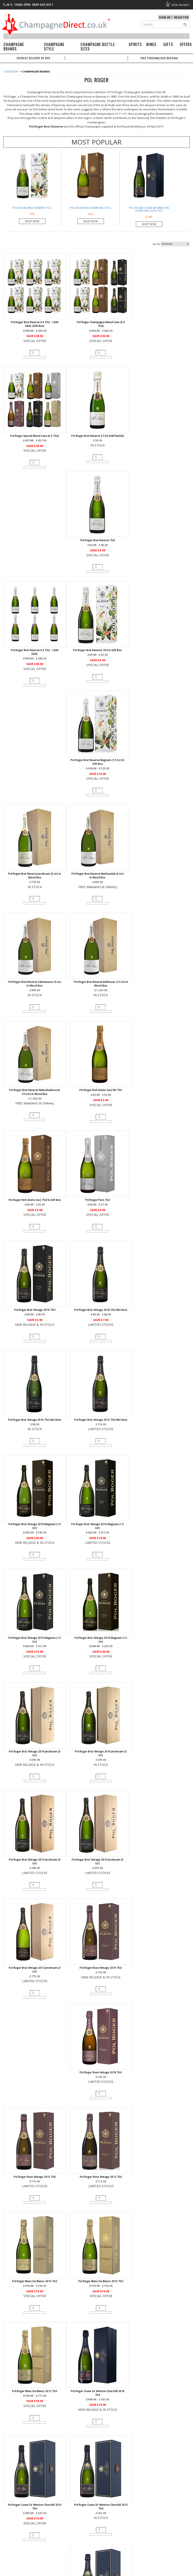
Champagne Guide (18, 2305)
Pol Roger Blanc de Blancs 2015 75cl (33, 1550)
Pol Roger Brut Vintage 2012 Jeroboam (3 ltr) (96, 1338)
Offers (186, 44)
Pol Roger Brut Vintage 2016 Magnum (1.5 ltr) (33, 1116)
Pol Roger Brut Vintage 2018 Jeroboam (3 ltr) (33, 1230)
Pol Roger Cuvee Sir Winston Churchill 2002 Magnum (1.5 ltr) (159, 2003)
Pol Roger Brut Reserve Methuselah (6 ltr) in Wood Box (33, 666)
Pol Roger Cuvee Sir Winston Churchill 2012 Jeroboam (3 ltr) (96, 2117)
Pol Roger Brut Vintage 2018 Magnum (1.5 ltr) (159, 1002)
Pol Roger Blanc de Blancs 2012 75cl (159, 1550)
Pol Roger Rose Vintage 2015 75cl (96, 1445)
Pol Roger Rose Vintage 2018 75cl (33, 1445)
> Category (11, 71)
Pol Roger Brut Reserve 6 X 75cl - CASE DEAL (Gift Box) (33, 324)
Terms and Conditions (44, 2312)
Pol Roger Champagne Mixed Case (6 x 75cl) (96, 324)
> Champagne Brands (34, 71)
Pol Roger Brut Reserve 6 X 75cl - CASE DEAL (159, 438)
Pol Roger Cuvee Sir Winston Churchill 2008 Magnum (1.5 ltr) (33, 2003)
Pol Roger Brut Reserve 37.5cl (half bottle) (33, 438)
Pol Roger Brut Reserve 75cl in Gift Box (33, 550)
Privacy (11, 2310)
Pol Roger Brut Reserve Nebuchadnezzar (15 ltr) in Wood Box (33, 774)
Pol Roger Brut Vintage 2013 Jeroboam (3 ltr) (33, 1338)
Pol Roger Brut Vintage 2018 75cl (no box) (159, 888)
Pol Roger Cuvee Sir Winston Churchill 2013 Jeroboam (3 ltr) (33, 2231)
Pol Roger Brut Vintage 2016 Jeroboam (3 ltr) (96, 1230)
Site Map (43, 2318)
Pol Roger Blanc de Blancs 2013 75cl (96, 1550)
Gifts (168, 44)
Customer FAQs (47, 2305)
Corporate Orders (49, 2301)
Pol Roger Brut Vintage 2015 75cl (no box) (96, 1002)
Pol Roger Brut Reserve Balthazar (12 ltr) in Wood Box (159, 666)
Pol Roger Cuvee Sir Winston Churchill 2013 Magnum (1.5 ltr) (33, 1889)
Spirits (135, 44)
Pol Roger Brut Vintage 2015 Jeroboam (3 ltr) (159, 1230)
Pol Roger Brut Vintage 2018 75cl (96, 886)
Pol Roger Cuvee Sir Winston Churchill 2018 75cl (33, 1662)
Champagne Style (54, 46)
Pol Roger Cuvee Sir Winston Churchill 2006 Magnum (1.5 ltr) (96, 2003)
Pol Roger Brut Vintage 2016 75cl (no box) (33, 1002)
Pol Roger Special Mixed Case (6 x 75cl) (159, 322)
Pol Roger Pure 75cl (33, 886)
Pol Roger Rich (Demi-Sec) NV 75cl (96, 772)
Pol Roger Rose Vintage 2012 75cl (159, 1445)
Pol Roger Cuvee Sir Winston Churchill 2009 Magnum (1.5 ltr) (159, 1889)
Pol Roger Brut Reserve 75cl (96, 436)
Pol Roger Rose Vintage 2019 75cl (159, 1337)
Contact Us (44, 2296)
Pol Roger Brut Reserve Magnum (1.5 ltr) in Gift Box (96, 552)
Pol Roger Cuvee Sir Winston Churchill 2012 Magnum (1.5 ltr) (96, 1889)
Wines (151, 44)
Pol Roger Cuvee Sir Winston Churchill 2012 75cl (33, 1776)
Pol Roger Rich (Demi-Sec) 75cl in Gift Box (159, 774)
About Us (12, 2296)
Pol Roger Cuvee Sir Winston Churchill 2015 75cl (96, 1662)
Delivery (12, 2301)
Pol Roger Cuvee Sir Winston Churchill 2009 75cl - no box (96, 1776)
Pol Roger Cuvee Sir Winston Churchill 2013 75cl (159, 1662)
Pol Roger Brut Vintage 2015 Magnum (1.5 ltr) (96, 1116)
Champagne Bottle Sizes (98, 46)
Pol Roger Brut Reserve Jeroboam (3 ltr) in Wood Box (159, 552)
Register (181, 17)
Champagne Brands (14, 46)
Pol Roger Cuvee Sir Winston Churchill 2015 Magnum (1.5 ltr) (159, 1776)
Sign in (165, 17)
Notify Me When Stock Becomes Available (33, 2036)
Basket (168, 4)
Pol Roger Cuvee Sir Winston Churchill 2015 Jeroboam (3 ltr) (96, 2231)
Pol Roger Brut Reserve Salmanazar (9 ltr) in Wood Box (96, 666)
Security (11, 2315)
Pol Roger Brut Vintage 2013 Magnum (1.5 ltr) (159, 1116)
